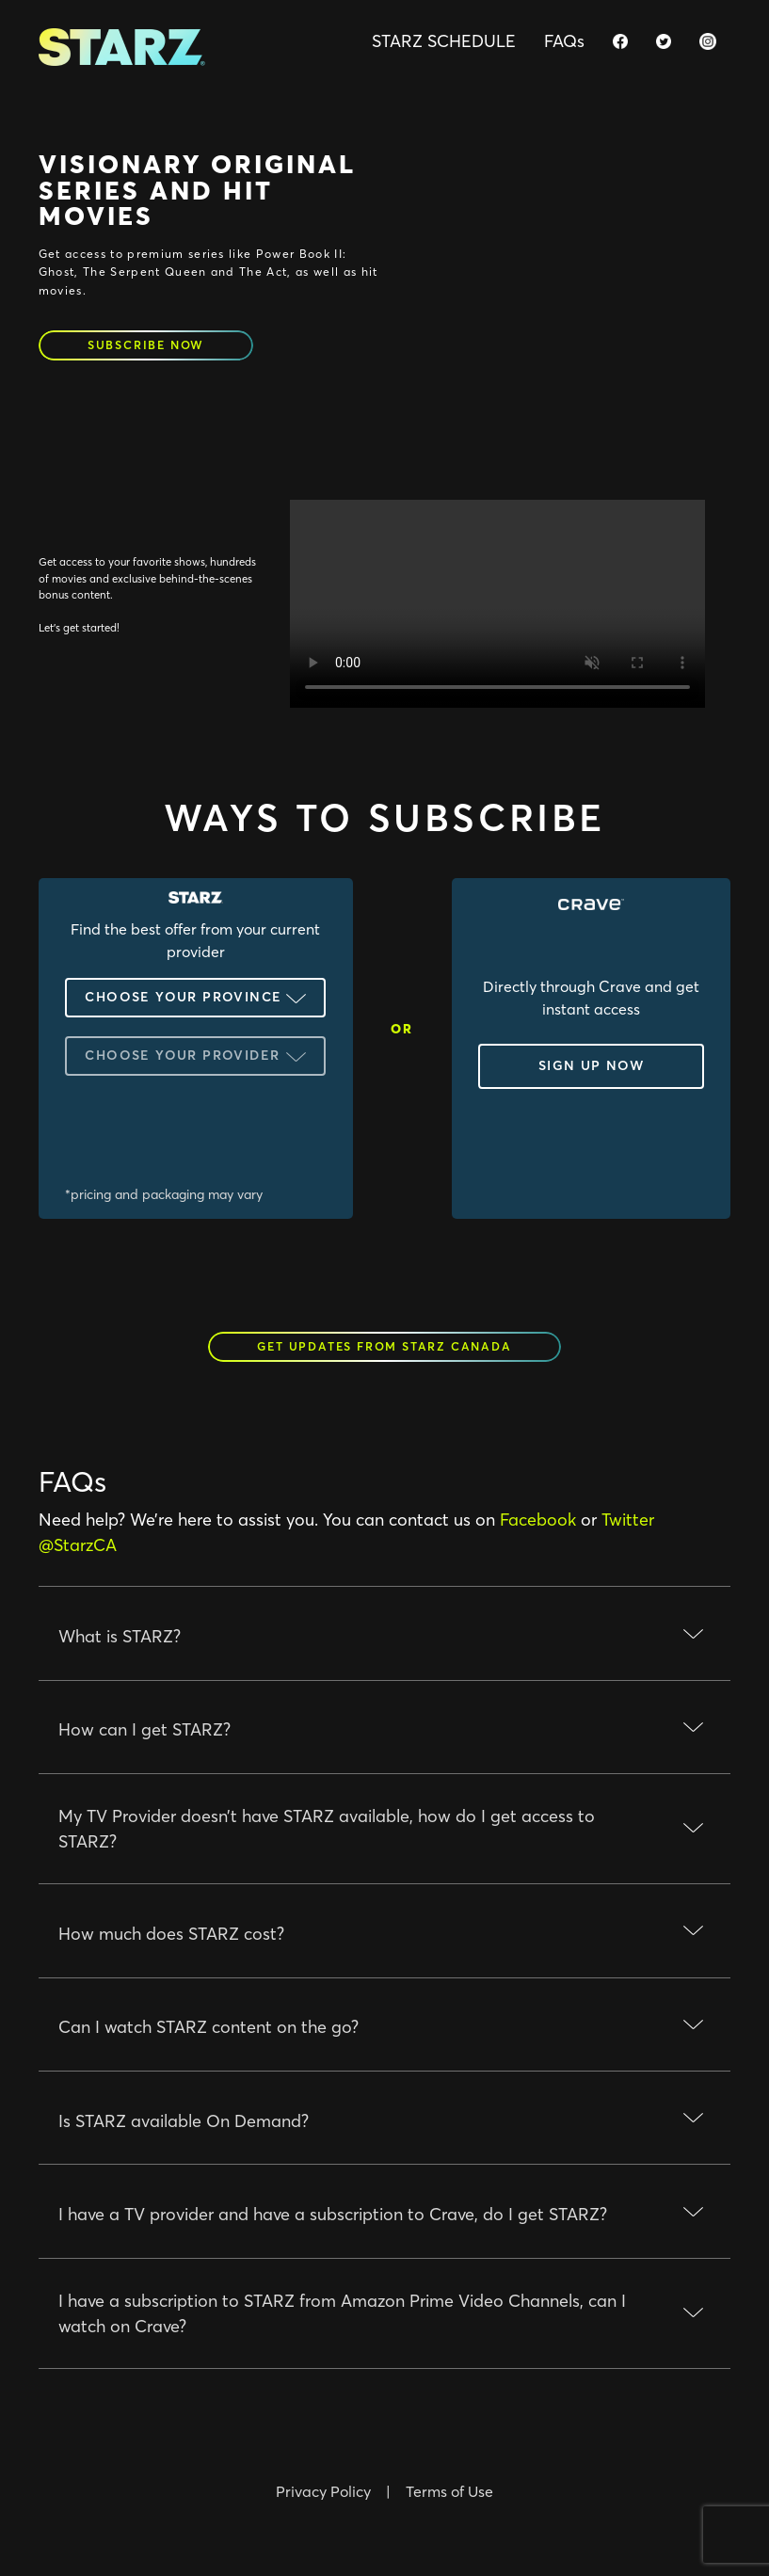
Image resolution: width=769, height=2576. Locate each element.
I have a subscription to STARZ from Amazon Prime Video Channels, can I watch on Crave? (342, 2313)
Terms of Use (449, 2491)
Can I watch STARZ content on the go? (208, 2027)
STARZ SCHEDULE (444, 41)
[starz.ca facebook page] (620, 41)
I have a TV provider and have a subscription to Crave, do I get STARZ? (332, 2214)
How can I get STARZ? (144, 1729)
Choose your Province (183, 996)
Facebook (538, 1519)
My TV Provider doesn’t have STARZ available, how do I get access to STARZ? (326, 1828)
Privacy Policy (323, 2491)
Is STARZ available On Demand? (183, 2121)
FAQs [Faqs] (564, 41)
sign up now (591, 1065)
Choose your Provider (182, 1055)
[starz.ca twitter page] (663, 41)
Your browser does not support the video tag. (497, 604)
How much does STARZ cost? (171, 1933)
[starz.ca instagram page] (707, 41)
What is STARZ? (119, 1636)
